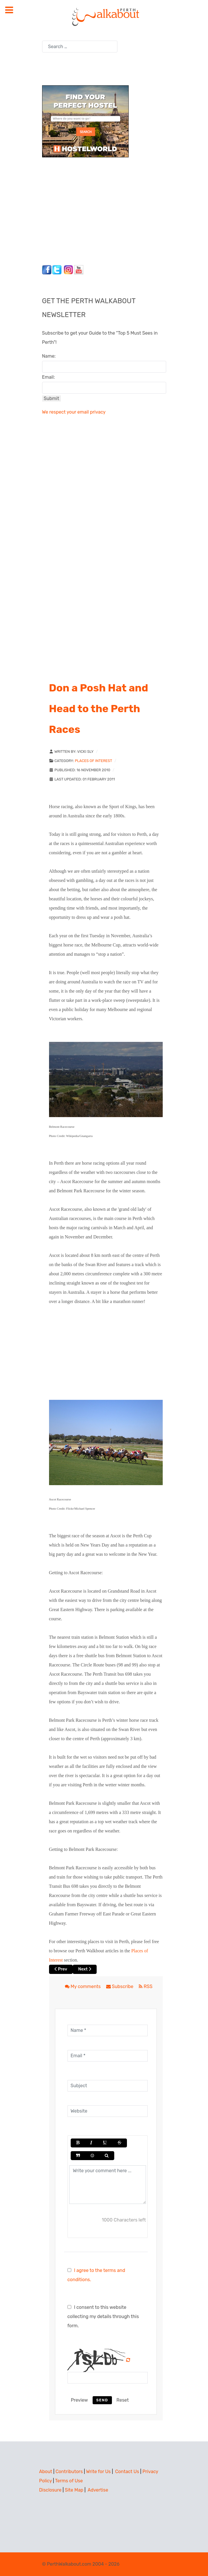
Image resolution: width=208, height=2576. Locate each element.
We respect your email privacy (74, 412)
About (45, 2471)
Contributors (69, 2471)
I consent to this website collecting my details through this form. (103, 2316)
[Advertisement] (78, 210)
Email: (48, 377)
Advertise (98, 2490)
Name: (49, 356)
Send (102, 2400)
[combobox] (79, 46)
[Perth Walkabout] (104, 16)
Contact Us (127, 2471)
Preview (79, 2400)
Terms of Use (69, 2480)
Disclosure (50, 2490)
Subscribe (120, 1986)
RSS (145, 1986)
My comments (83, 1986)
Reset (123, 2400)
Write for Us (98, 2471)
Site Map (74, 2490)
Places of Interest (93, 761)
